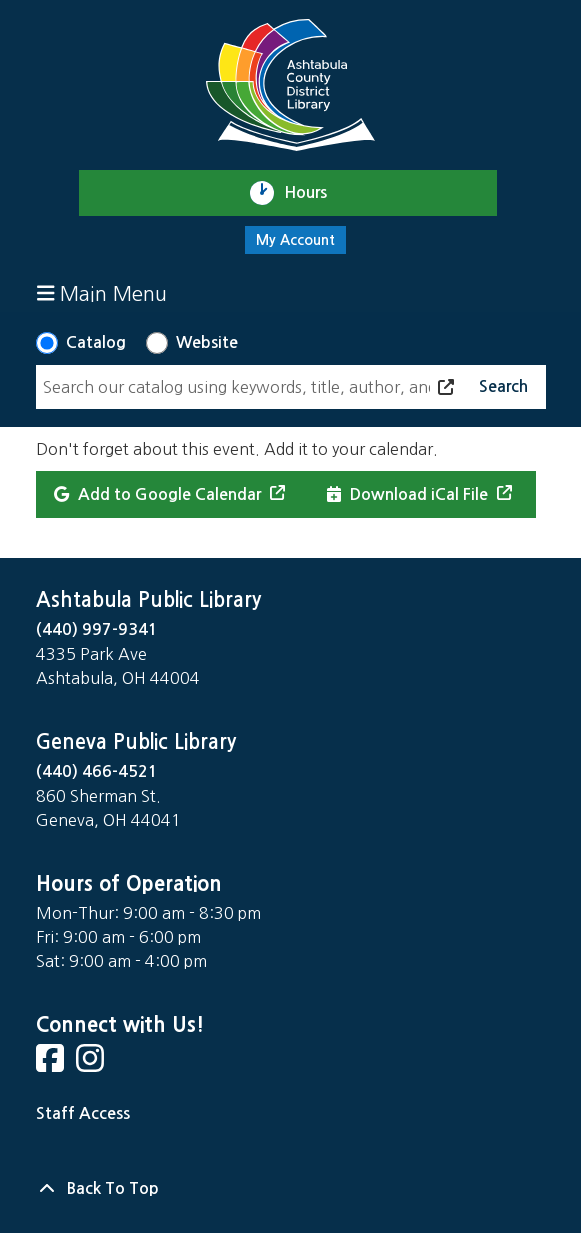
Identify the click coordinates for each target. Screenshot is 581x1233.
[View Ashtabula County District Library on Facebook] (52, 1064)
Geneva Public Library (136, 742)
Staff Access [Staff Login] (83, 1113)
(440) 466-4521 (97, 771)
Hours (314, 193)
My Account (295, 240)
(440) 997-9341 (97, 629)
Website (207, 342)
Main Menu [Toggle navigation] (102, 293)
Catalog (96, 342)
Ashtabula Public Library (148, 600)
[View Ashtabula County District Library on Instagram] (92, 1064)
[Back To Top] (291, 1189)
